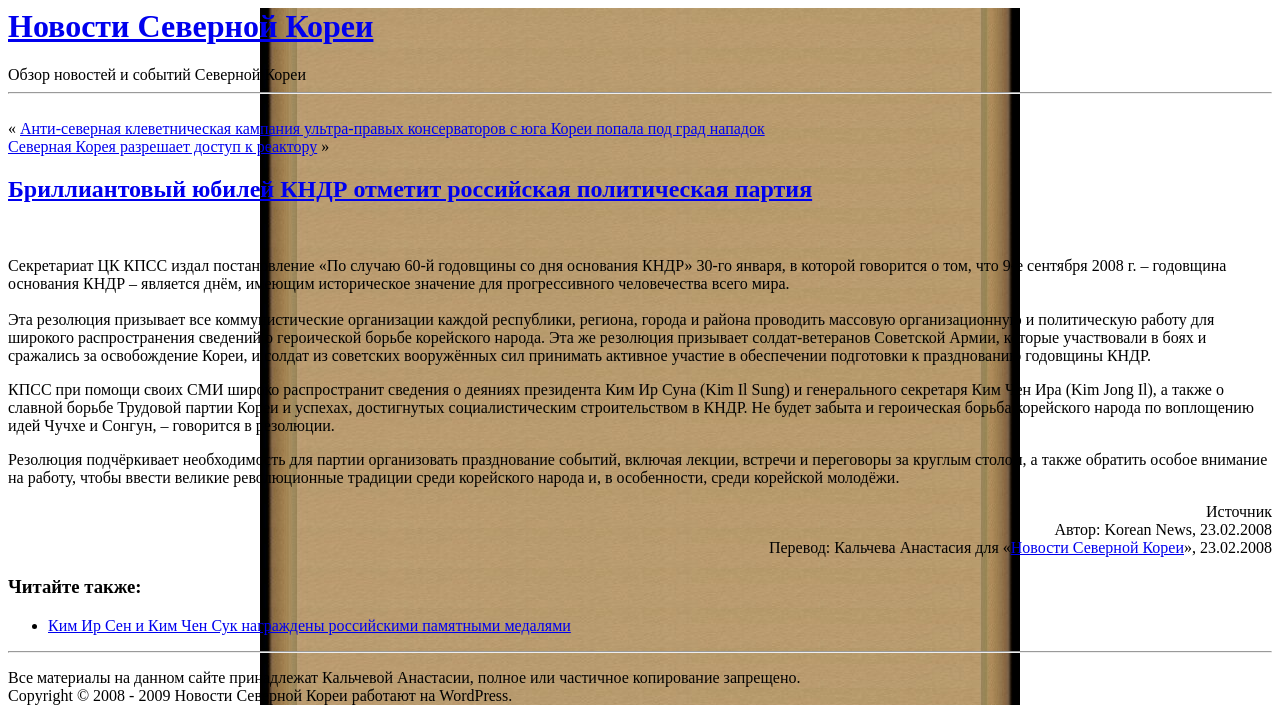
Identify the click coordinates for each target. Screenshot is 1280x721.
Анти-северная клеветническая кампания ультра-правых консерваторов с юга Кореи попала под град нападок (392, 128)
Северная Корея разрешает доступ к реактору (162, 146)
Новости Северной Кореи (190, 26)
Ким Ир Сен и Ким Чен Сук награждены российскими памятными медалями (309, 625)
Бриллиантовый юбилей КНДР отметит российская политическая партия (410, 189)
